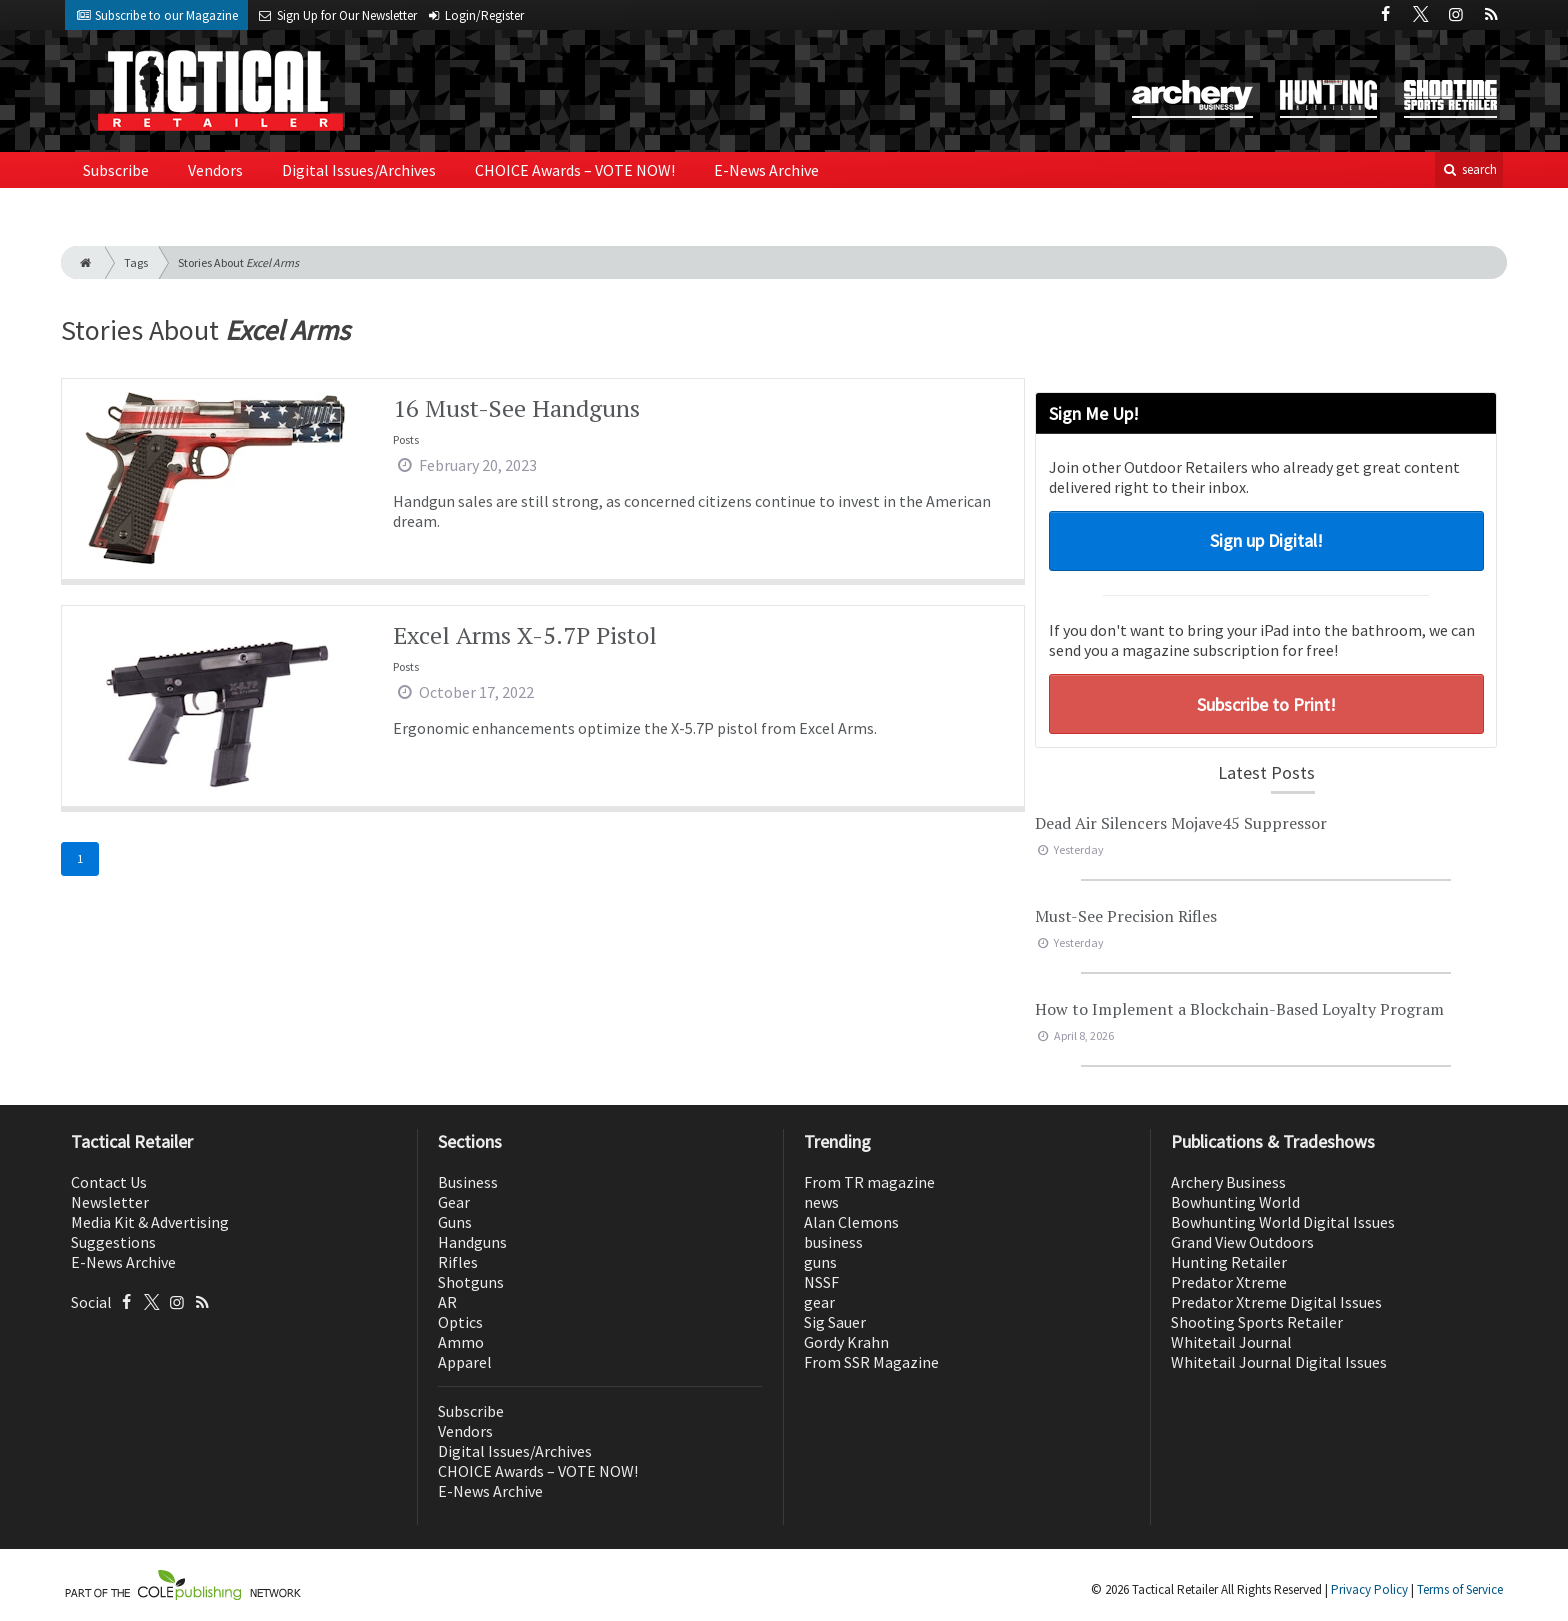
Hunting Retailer (1229, 1262)
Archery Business (1228, 1182)
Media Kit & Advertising (150, 1222)
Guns (455, 1222)
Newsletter (110, 1202)
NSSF (821, 1282)
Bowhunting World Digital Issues (1283, 1222)
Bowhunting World (1235, 1202)
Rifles (458, 1262)
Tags (136, 262)
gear (819, 1302)
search (1469, 169)
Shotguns (471, 1282)
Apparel (465, 1362)
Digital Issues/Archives (359, 170)
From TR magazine (869, 1182)
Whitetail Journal (1231, 1342)
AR (447, 1302)
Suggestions (113, 1242)
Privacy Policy (1369, 1589)
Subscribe (116, 170)
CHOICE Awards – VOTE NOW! (575, 170)
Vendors (215, 170)
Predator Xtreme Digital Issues (1276, 1302)
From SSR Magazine (871, 1362)
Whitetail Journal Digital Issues (1279, 1362)
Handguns (472, 1242)
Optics (460, 1322)
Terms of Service (1460, 1589)
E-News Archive (766, 170)
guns (820, 1262)
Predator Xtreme (1229, 1282)
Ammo (461, 1342)
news (821, 1202)
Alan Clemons (851, 1222)
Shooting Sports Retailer (1257, 1322)
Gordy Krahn (846, 1342)
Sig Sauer (835, 1322)
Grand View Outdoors (1242, 1242)
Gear (454, 1202)
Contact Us (109, 1182)
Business (468, 1182)
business (833, 1242)
